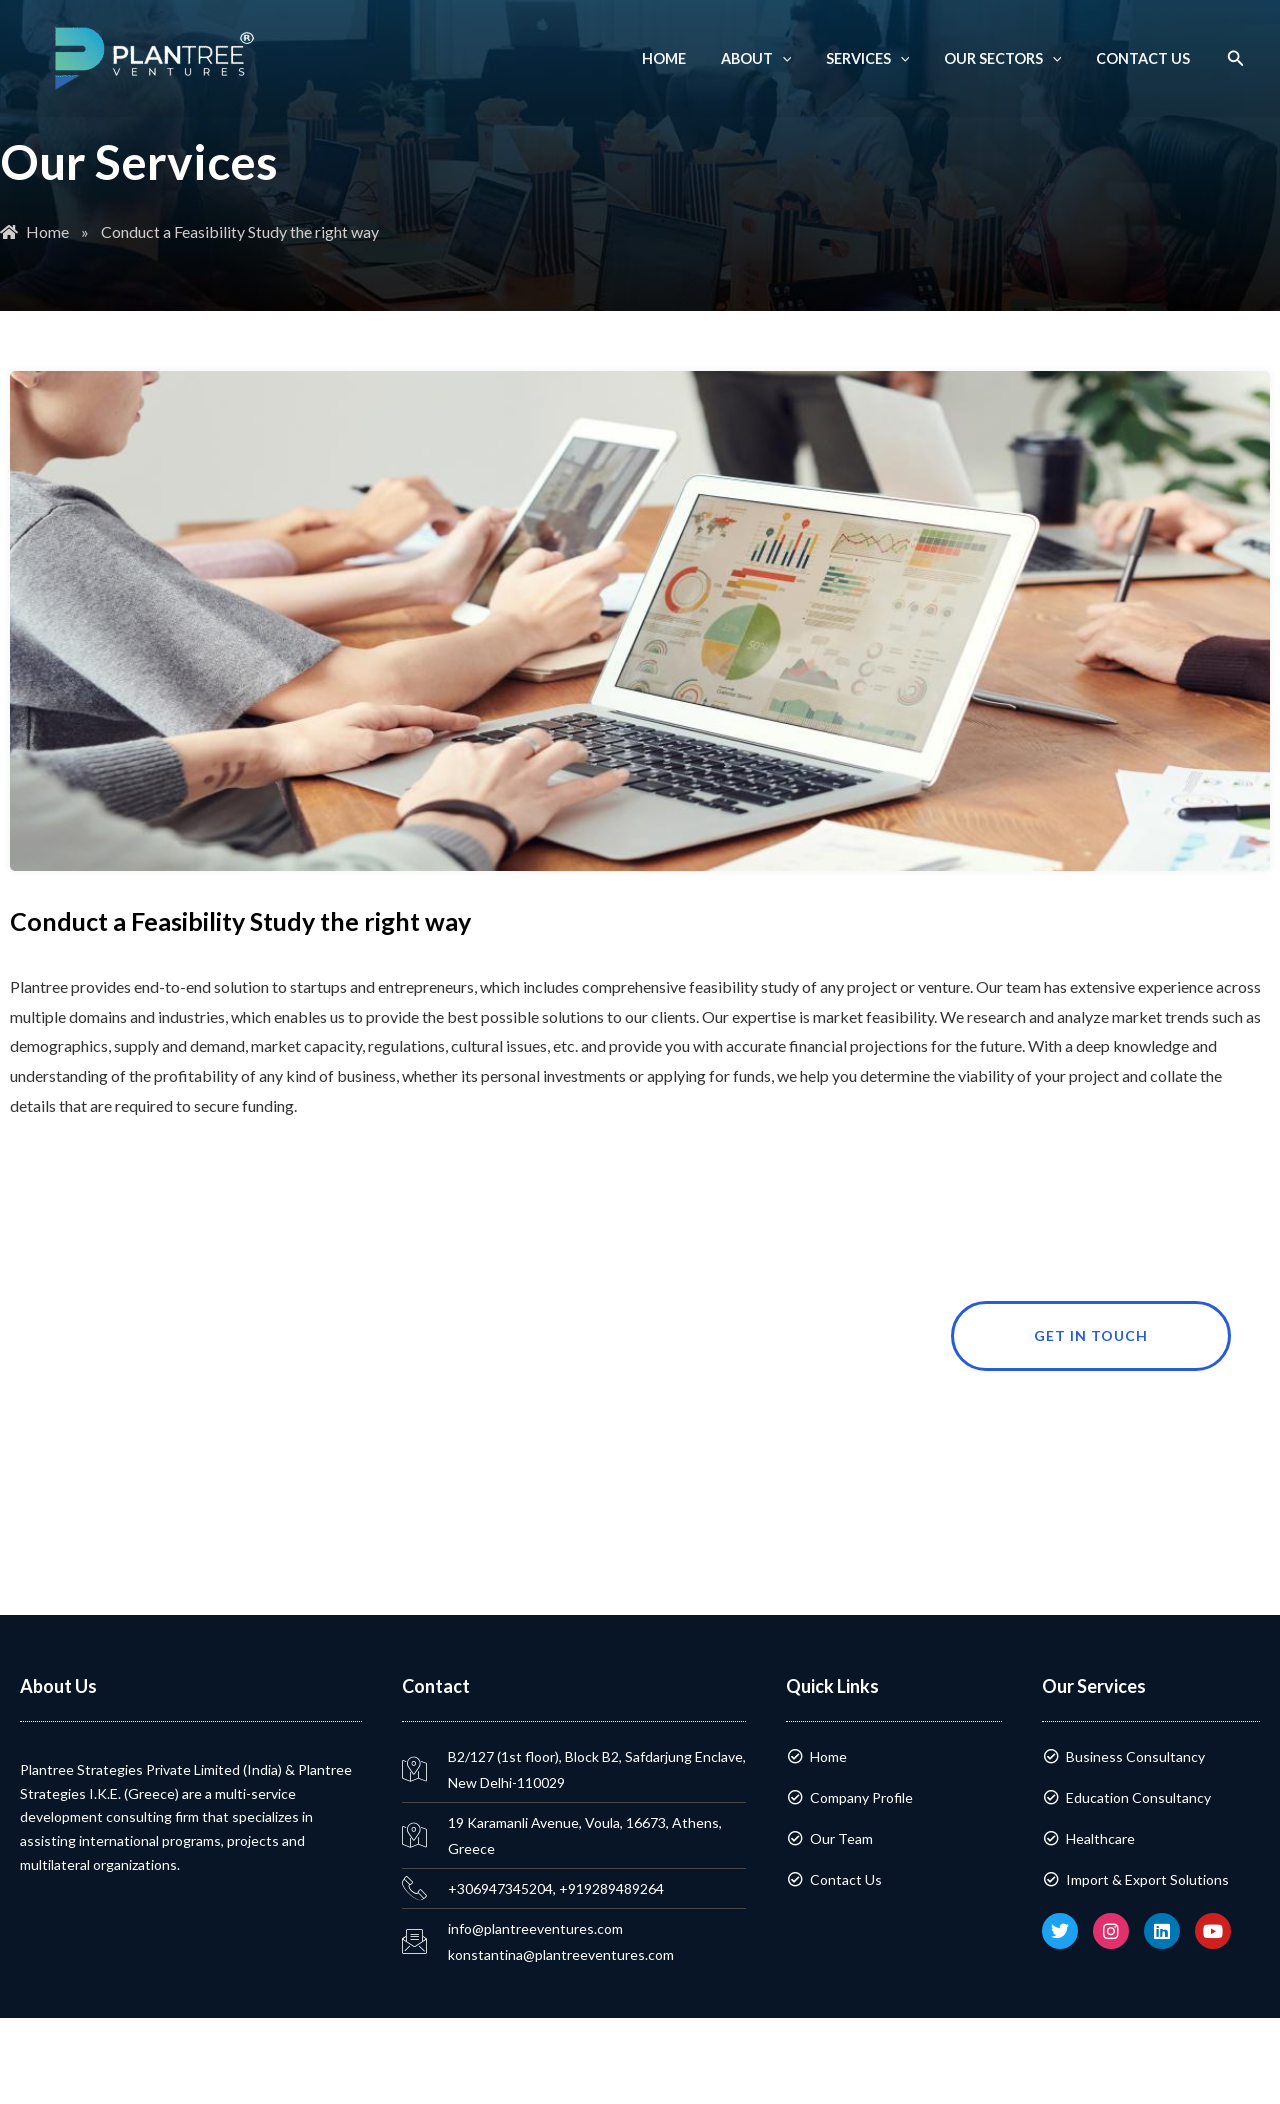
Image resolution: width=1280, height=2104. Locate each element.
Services (882, 58)
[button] (1236, 58)
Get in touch (1132, 1336)
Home (689, 58)
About (775, 58)
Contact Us (1145, 58)
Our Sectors (1011, 58)
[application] (801, 58)
